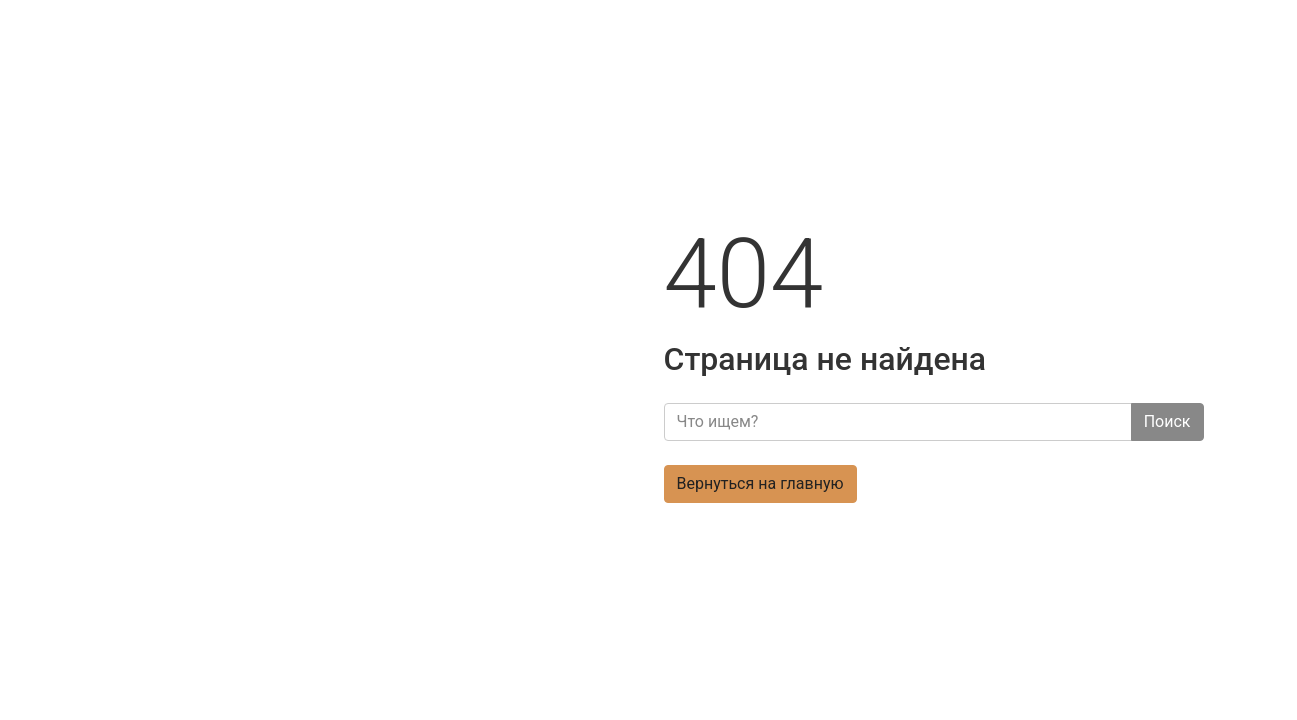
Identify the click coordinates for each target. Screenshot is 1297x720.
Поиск (1167, 421)
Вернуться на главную (760, 483)
